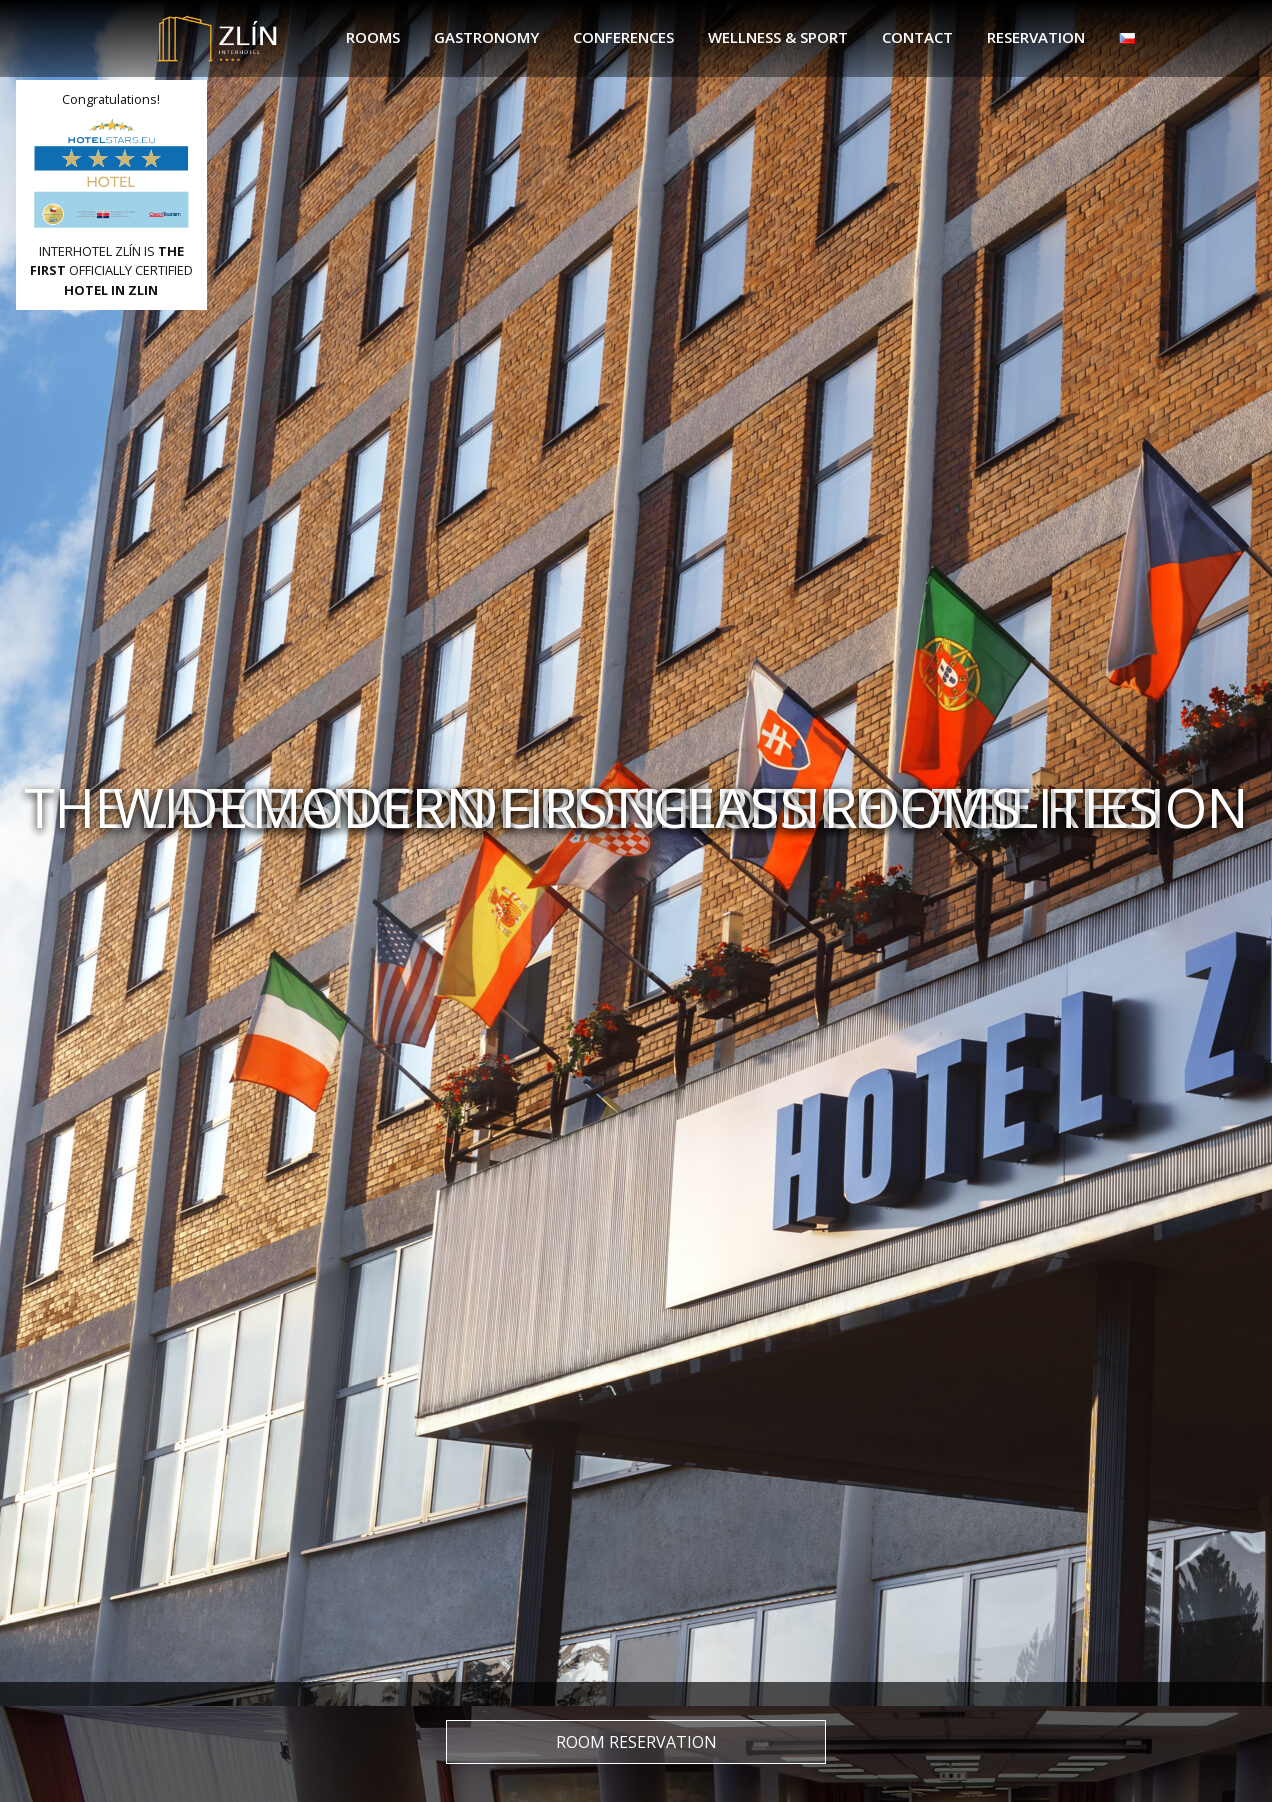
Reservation (1036, 37)
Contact (917, 37)
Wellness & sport (778, 37)
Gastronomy (486, 37)
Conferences (623, 37)
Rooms (373, 37)
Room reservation (636, 1742)
